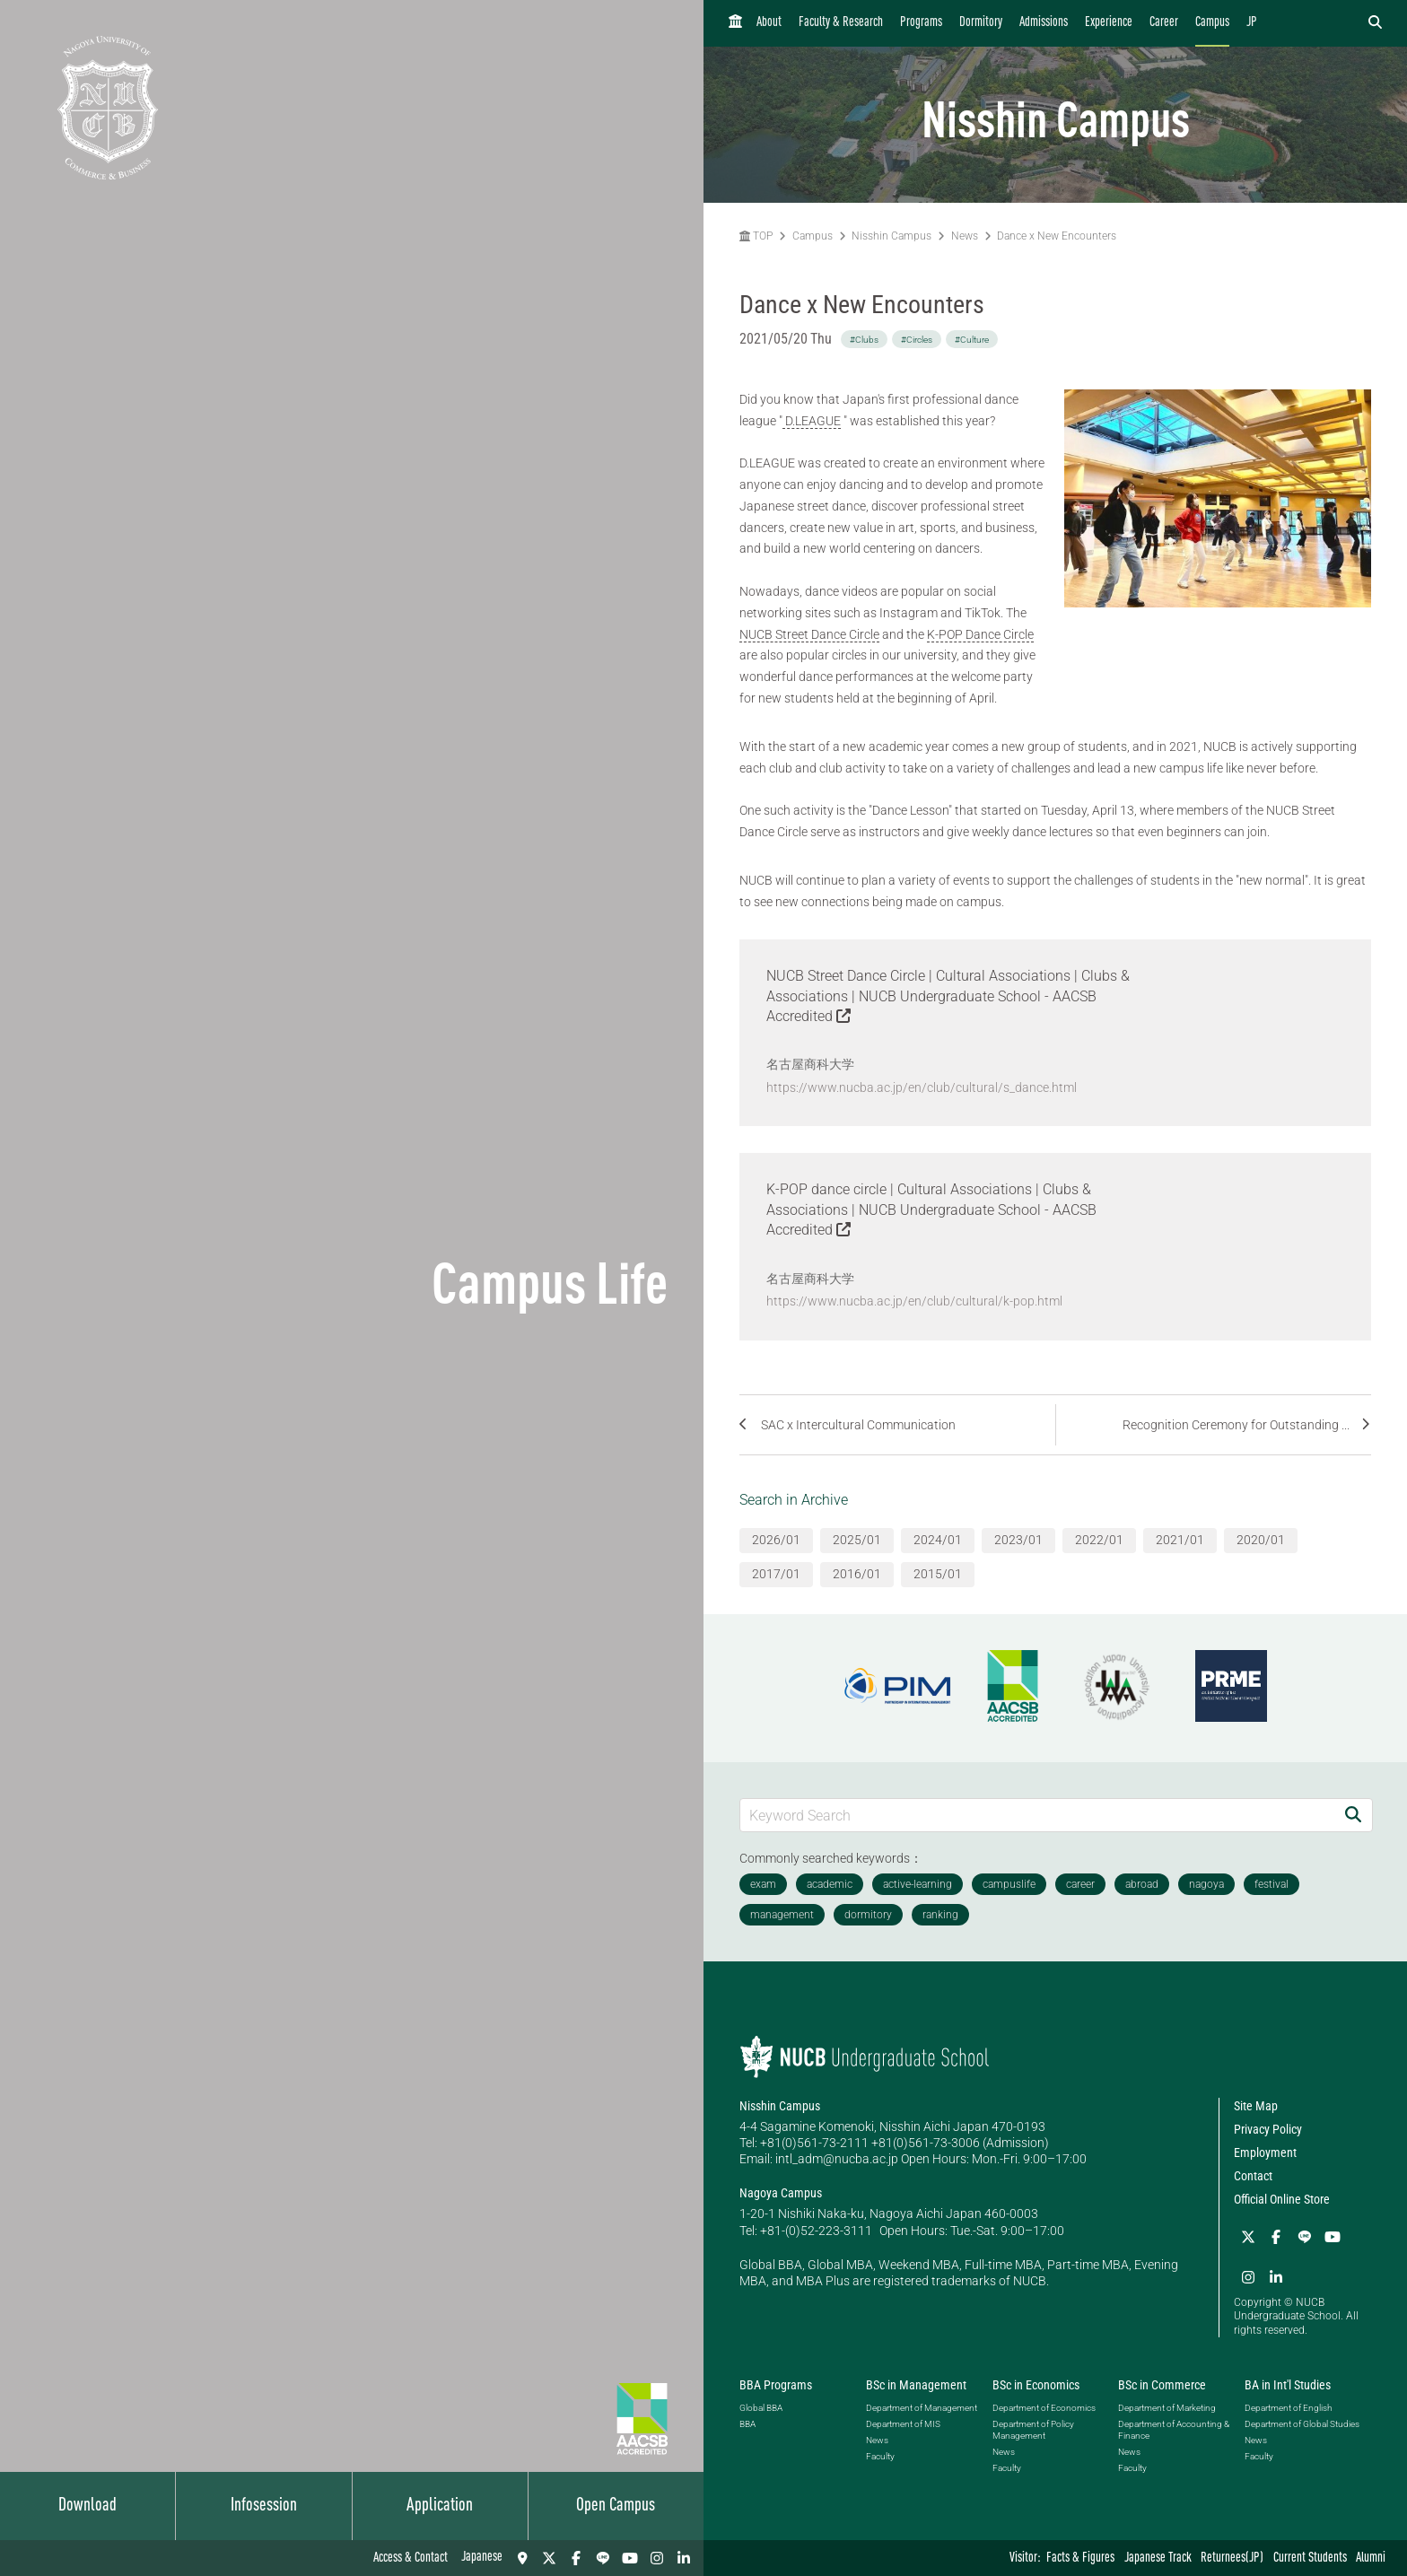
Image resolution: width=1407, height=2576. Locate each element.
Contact (1253, 2175)
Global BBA (760, 2406)
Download (87, 2506)
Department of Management (921, 2406)
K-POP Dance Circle (980, 634)
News (964, 236)
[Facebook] (576, 2558)
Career (1163, 23)
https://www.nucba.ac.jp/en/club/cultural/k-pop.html (914, 1300)
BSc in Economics (1035, 2383)
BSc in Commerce (1162, 2383)
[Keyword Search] (1037, 1813)
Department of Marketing (1167, 2406)
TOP (756, 236)
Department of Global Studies (1302, 2422)
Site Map (1256, 2104)
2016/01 (857, 1573)
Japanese (481, 2557)
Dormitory (980, 23)
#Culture (972, 340)
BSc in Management (916, 2383)
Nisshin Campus (891, 236)
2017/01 (776, 1573)
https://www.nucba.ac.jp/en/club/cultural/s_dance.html (921, 1087)
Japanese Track (1158, 2558)
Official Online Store (1282, 2198)
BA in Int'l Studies (1288, 2383)
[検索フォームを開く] (1375, 23)
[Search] (1353, 1813)
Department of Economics (1044, 2406)
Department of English (1288, 2406)
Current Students (1310, 2558)
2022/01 (1099, 1539)
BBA (747, 2422)
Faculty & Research (841, 23)
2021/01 (1180, 1539)
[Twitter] (549, 2558)
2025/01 (857, 1539)
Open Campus (615, 2506)
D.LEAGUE (811, 421)
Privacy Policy (1268, 2127)
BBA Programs (775, 2383)
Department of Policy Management (1033, 2428)
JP (1251, 23)
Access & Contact (410, 2558)
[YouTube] (629, 2558)
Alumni (1370, 2558)
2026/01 (776, 1539)
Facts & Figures (1080, 2558)
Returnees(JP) (1232, 2558)
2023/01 (1018, 1539)
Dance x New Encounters (1056, 236)
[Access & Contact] (522, 2558)
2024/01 (937, 1539)
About (769, 23)
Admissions (1043, 23)
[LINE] (603, 2558)
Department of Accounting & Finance (1173, 2428)
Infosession (264, 2506)
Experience (1108, 23)
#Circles (916, 340)
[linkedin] (683, 2558)
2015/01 (937, 1573)
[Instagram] (656, 2558)
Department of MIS (903, 2422)
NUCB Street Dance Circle (809, 634)
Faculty (880, 2454)
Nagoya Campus (780, 2192)
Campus (1212, 23)
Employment (1265, 2151)
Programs (921, 23)
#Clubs (864, 340)
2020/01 (1261, 1539)
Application (439, 2506)
